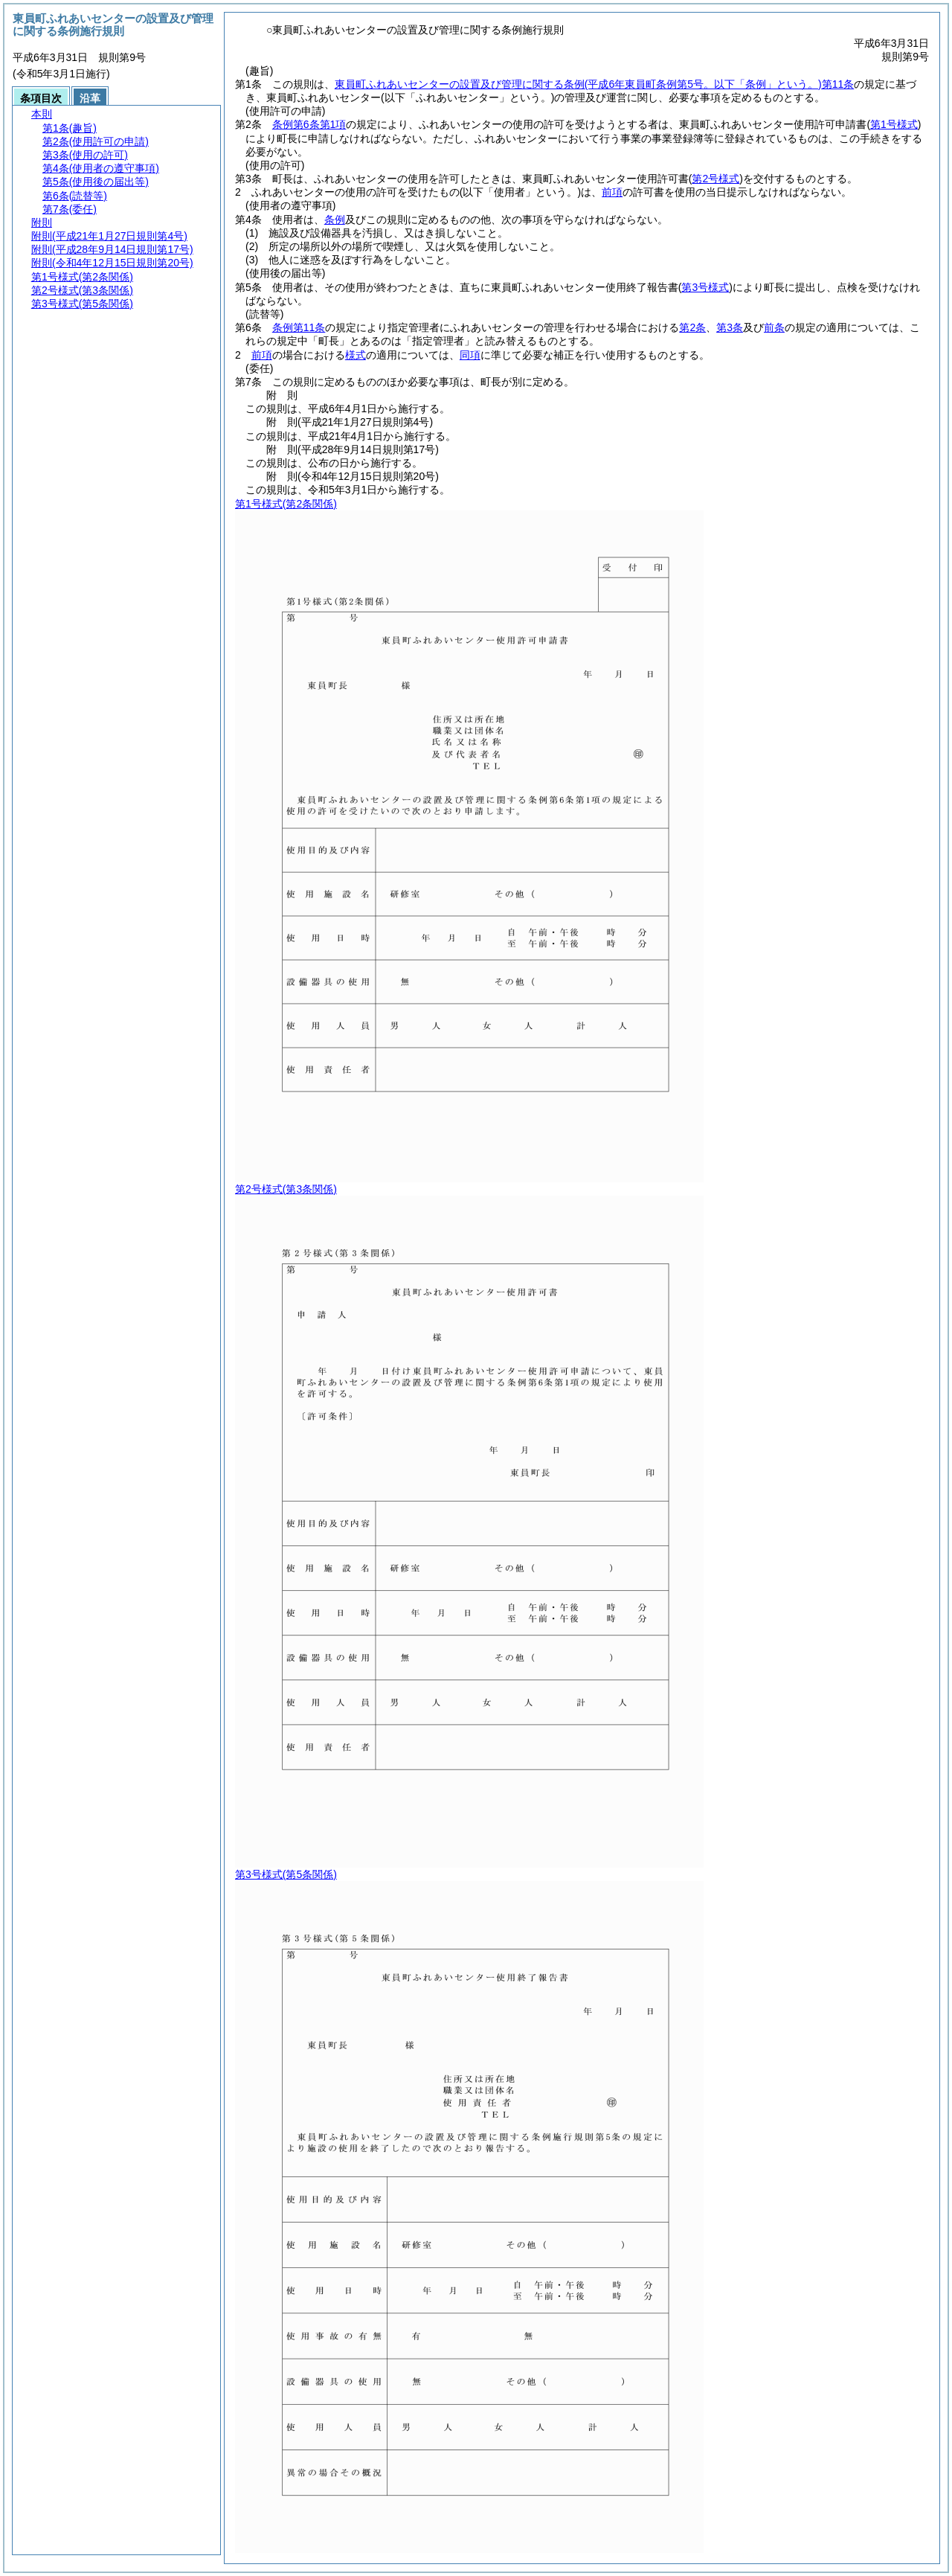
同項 (470, 355)
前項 (612, 192)
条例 (334, 219)
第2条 (692, 327)
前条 (774, 327)
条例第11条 (299, 327)
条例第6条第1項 (309, 124)
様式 (355, 355)
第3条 (729, 327)
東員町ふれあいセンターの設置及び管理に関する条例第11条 (594, 84)
